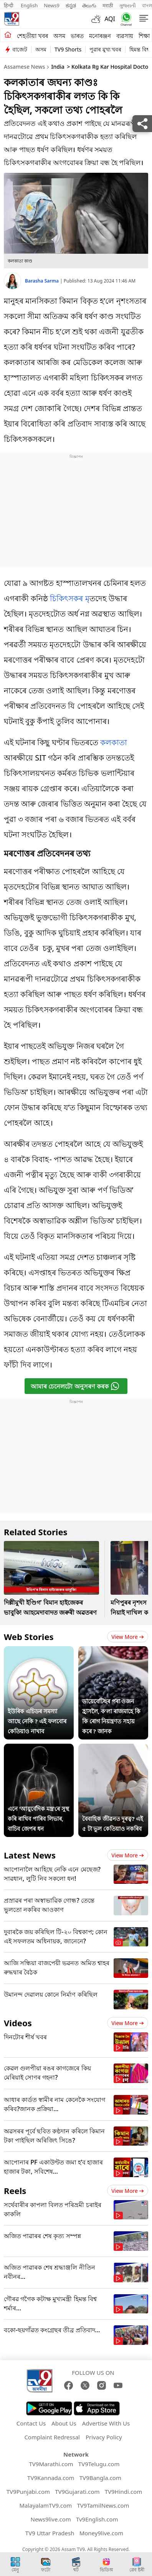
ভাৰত (77, 36)
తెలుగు (89, 5)
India (57, 66)
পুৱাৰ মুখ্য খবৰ (105, 49)
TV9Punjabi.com (28, 2491)
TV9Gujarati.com (77, 2491)
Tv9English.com (97, 2519)
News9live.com (50, 2519)
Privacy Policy (104, 2437)
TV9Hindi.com (123, 2491)
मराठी (107, 5)
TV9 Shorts (68, 49)
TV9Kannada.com (50, 2478)
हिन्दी (9, 5)
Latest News (30, 1855)
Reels (15, 2190)
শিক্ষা (144, 36)
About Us (63, 2423)
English (29, 5)
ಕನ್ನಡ (71, 5)
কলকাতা (113, 742)
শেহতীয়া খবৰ (32, 36)
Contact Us (31, 2423)
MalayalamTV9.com (45, 2505)
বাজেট (19, 49)
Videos (18, 2023)
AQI (109, 19)
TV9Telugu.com (99, 2464)
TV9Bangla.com (100, 2478)
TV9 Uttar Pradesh (49, 2533)
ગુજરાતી (127, 5)
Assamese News (24, 66)
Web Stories (29, 1636)
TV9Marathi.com (51, 2464)
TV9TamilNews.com (103, 2505)
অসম (59, 36)
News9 (51, 5)
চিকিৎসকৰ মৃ (69, 598)
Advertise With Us (106, 2423)
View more (127, 1636)
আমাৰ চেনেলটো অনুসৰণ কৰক (75, 1386)
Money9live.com (101, 2533)
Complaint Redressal (52, 2437)
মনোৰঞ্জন (100, 36)
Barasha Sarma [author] (42, 281)
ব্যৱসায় (124, 36)
